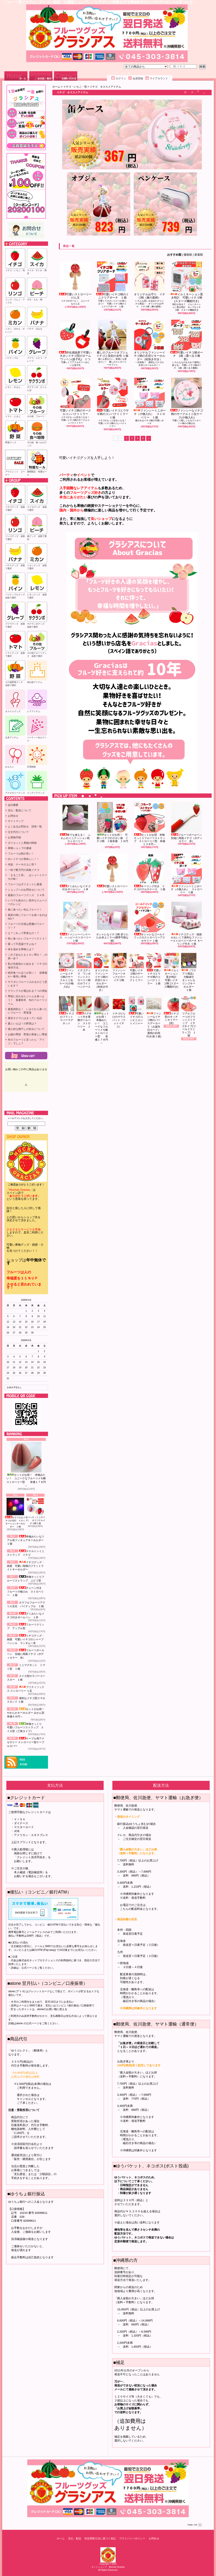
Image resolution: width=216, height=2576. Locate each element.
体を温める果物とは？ (21, 949)
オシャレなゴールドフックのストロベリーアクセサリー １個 (149, 922)
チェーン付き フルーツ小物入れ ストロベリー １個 (25, 1591)
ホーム (15, 76)
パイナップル (15, 347)
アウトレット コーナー (15, 463)
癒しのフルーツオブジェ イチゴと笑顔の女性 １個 (112, 339)
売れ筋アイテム (37, 671)
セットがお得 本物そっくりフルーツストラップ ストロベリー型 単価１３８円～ (149, 824)
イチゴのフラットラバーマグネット (66, 1010)
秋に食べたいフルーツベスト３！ (27, 938)
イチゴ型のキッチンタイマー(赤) (171, 1010)
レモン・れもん (15, 376)
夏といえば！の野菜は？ (22, 1023)
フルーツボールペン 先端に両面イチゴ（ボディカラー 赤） (25, 1654)
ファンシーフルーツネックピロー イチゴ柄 (119, 967)
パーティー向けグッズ (37, 729)
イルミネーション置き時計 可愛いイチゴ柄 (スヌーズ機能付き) (186, 282)
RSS (22, 1759)
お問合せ (65, 76)
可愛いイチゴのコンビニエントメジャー (136, 1010)
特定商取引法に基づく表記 (100, 2538)
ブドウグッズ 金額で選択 (15, 615)
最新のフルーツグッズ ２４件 (26, 895)
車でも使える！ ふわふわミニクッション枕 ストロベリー (76, 822)
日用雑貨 (37, 756)
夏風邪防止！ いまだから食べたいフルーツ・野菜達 (27, 1011)
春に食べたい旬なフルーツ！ (25, 909)
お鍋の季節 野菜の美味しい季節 (27, 1034)
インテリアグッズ (37, 782)
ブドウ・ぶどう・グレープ (37, 349)
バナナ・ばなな (37, 318)
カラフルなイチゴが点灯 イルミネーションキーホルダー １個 (15, 1513)
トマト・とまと (15, 406)
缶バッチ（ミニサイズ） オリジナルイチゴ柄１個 (35, 1511)
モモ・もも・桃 (37, 289)
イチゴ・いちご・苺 (15, 260)
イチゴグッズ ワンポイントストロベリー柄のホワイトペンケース (84, 970)
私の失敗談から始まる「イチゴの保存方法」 (27, 965)
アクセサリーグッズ (15, 782)
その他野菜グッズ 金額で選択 (15, 673)
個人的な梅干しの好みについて (26, 1029)
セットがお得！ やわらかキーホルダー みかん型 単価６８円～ (27, 1713)
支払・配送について (40, 76)
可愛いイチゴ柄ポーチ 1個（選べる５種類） (186, 340)
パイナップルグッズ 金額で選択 (15, 586)
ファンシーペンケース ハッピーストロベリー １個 (77, 922)
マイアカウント (159, 78)
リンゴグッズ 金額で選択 (15, 527)
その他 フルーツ (37, 406)
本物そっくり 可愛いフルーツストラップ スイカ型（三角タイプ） (25, 1727)
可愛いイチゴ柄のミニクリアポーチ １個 (112, 280)
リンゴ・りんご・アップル (15, 291)
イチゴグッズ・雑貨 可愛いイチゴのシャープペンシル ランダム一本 (25, 1639)
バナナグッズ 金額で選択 (15, 556)
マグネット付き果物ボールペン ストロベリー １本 (84, 1013)
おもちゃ (15, 756)
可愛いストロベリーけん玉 (75, 280)
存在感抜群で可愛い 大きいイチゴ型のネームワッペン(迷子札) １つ (75, 340)
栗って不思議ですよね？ (22, 944)
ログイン (121, 78)
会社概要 (13, 805)
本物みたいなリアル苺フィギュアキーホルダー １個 (25, 1540)
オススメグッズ (15, 701)
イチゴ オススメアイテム (105, 86)
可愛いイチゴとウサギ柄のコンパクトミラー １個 (113, 398)
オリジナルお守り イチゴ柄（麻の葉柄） (149, 280)
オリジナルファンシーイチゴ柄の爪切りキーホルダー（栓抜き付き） (149, 340)
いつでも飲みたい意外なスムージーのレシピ (27, 902)
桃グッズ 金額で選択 (37, 527)
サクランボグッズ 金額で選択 (37, 615)
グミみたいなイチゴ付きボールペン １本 (75, 872)
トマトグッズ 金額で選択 (15, 644)
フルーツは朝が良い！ (21, 853)
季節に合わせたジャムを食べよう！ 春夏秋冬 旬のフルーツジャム (27, 1000)
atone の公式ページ (27, 2023)
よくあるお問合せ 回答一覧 (25, 826)
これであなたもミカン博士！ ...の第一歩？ (27, 956)
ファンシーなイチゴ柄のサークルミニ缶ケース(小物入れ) (186, 398)
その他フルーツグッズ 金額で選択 (37, 644)
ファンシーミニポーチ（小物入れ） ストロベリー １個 (149, 398)
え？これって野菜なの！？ (23, 933)
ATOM (23, 1764)
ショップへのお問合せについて (26, 889)
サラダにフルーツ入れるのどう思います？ (27, 983)
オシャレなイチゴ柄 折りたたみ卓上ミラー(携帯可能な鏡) (112, 922)
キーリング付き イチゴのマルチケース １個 (149, 872)
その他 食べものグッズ (37, 434)
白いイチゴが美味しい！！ (23, 859)
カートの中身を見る (26, 1055)
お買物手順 (14, 837)
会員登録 (138, 78)
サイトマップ (16, 821)
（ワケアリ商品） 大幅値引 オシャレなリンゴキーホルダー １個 (189, 972)
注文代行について (18, 832)
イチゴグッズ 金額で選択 (15, 498)
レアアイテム (37, 701)
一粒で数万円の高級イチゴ (23, 869)
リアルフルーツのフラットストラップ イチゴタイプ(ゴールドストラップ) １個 (188, 1016)
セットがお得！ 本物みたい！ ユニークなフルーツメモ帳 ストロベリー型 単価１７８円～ (27, 1464)
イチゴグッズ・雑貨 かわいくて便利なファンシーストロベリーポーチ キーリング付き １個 (186, 923)
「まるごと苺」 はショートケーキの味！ (27, 877)
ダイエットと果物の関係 (22, 842)
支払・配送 (74, 2538)
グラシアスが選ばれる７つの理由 (27, 990)
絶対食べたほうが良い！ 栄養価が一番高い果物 (27, 974)
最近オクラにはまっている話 (25, 1018)
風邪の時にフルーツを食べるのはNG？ (27, 917)
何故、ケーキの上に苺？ (22, 864)
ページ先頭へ (195, 2525)
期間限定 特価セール (37, 463)
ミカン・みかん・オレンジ (15, 320)
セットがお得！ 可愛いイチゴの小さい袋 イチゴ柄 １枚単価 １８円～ (112, 824)
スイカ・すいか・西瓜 (37, 261)
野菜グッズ (15, 432)
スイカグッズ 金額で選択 (37, 498)
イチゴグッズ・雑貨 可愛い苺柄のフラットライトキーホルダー (25, 1566)
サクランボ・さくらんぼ (37, 378)
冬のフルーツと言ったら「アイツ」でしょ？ (26, 1041)
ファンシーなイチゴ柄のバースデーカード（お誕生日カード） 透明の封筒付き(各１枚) (153, 1017)
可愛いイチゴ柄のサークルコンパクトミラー (75, 397)
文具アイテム (15, 727)
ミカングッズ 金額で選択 (37, 556)
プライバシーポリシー (132, 2538)
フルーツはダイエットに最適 (25, 884)
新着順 (198, 254)
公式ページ (27, 1967)
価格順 (187, 254)
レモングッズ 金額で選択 (37, 586)
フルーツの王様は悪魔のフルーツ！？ (26, 925)
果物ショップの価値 (19, 848)
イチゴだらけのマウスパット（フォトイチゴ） (119, 1012)
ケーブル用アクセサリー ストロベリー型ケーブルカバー (25, 1742)
